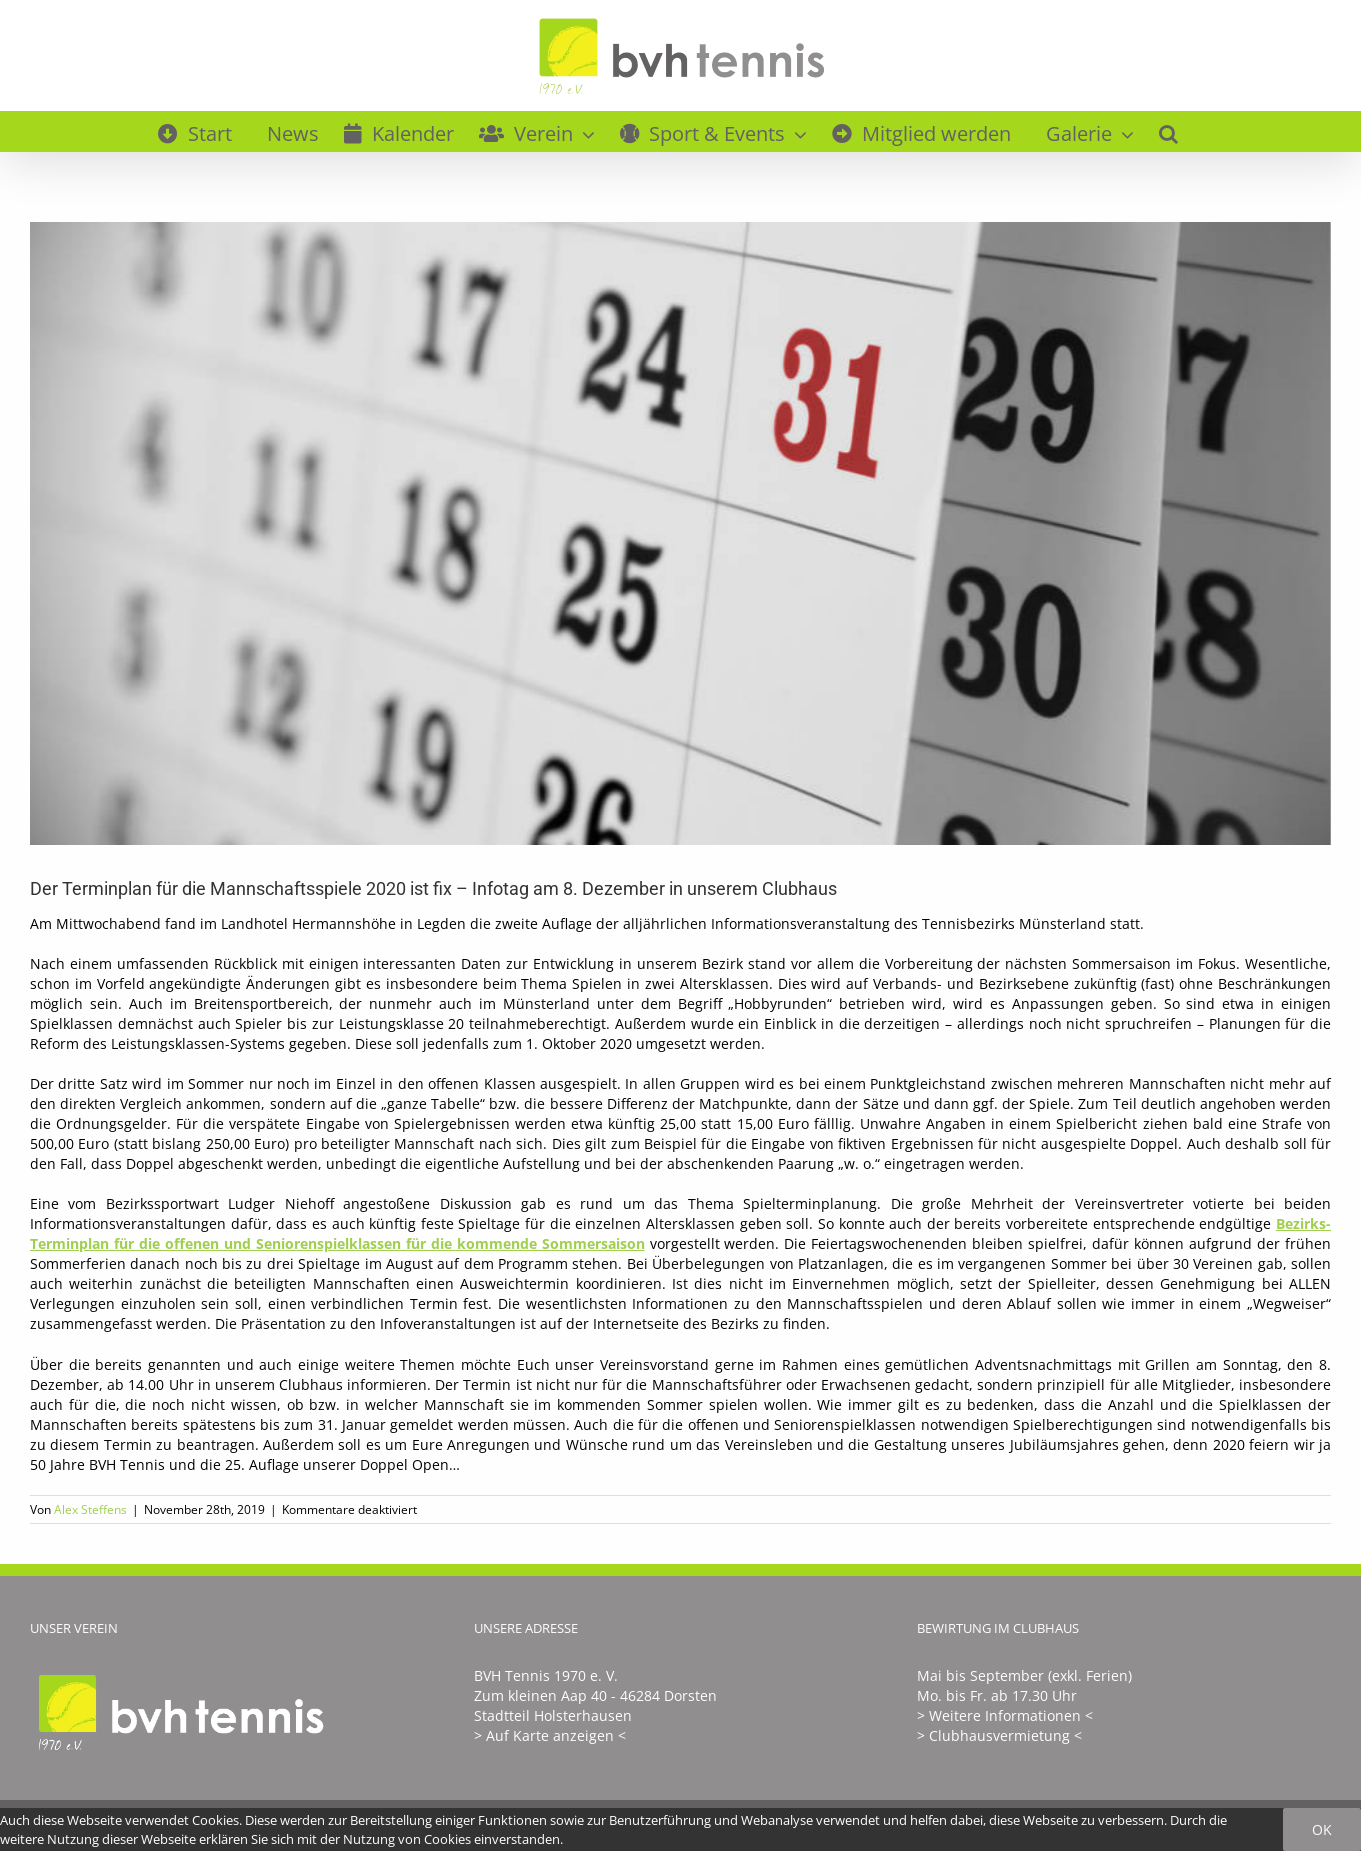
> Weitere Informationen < (1005, 1715)
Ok (1322, 1829)
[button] (1168, 131)
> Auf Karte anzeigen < (550, 1735)
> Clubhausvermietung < (999, 1735)
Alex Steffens (90, 1509)
